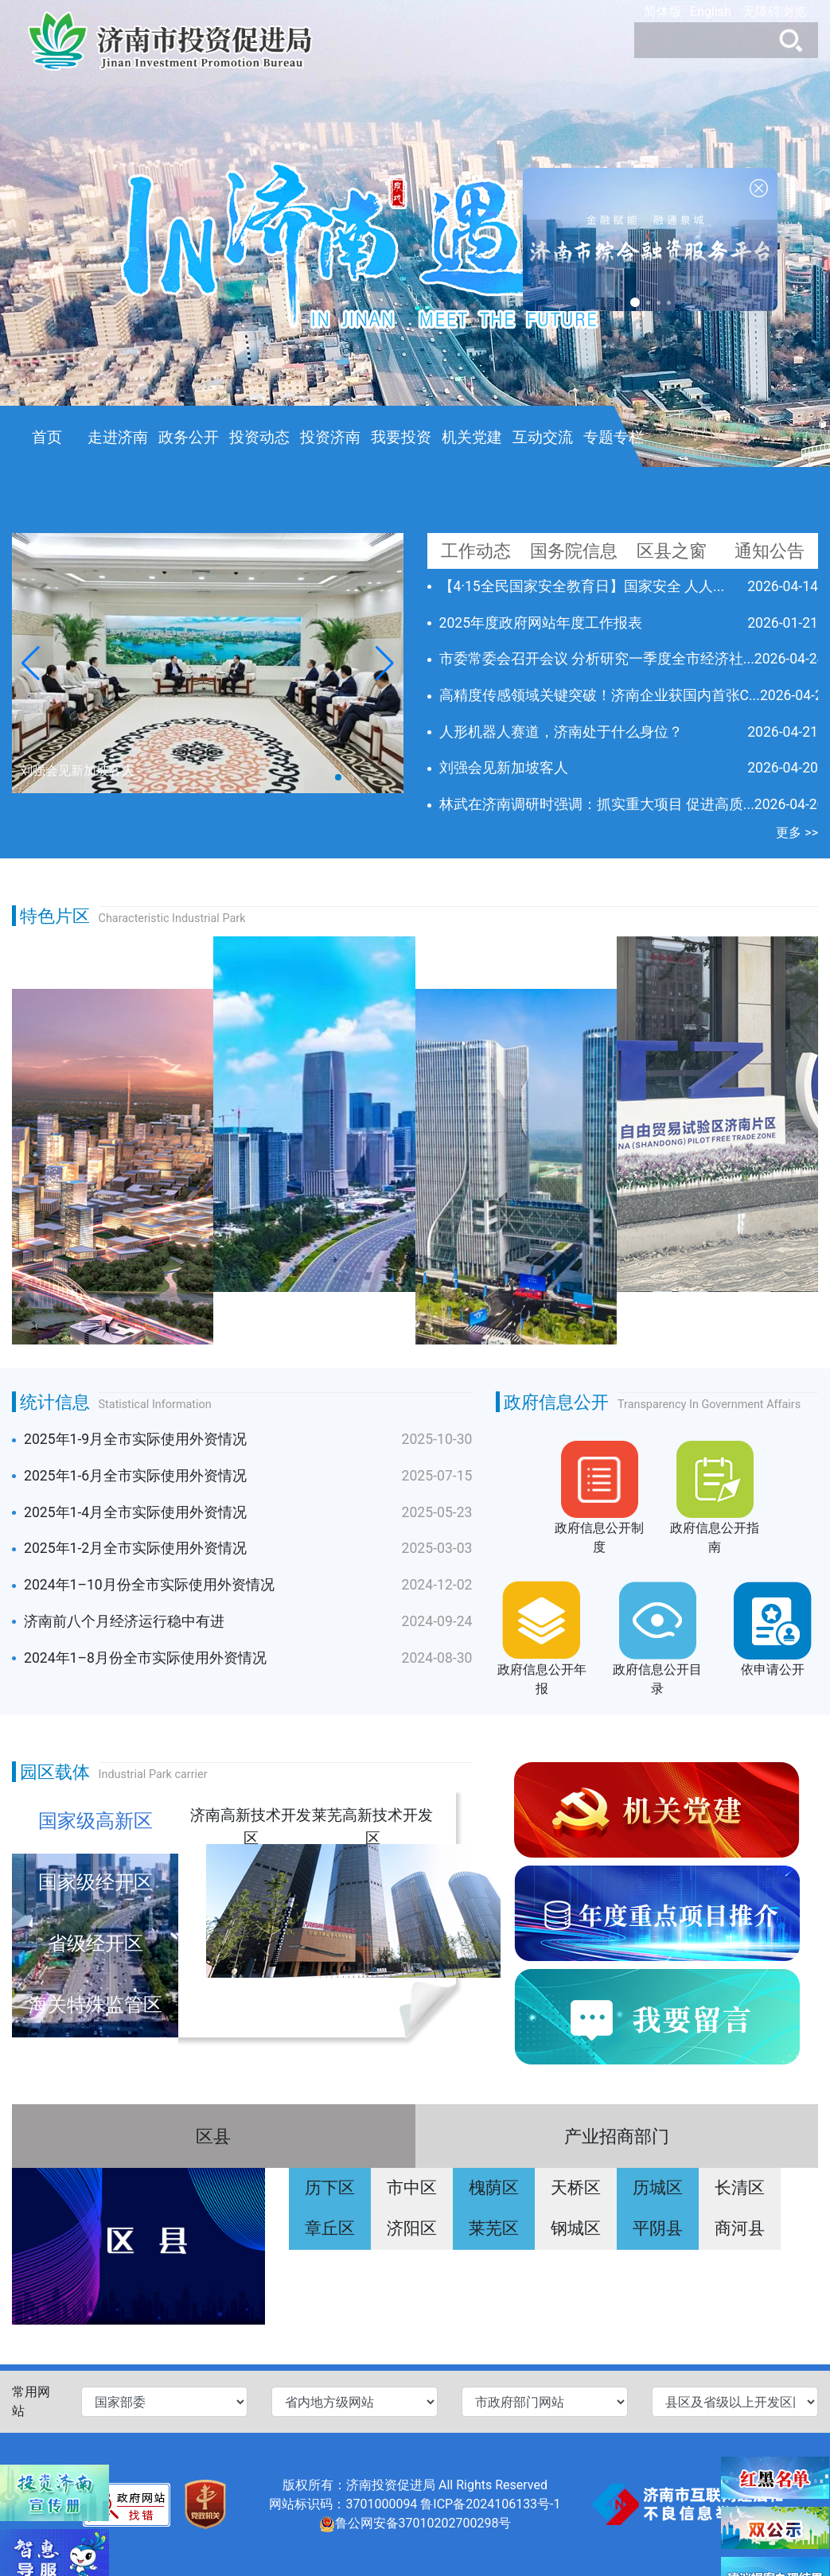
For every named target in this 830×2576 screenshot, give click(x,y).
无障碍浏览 (774, 11)
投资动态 (259, 437)
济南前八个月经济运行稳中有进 (124, 1621)
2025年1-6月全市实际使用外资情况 (135, 1476)
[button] (385, 663)
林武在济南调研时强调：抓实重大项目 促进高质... (596, 804)
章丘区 (330, 2228)
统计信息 (55, 1401)
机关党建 (472, 437)
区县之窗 (672, 550)
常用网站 (31, 2401)
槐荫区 (494, 2187)
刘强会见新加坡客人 (503, 768)
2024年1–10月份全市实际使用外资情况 (149, 1585)
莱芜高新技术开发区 (372, 1825)
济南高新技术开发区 (250, 1825)
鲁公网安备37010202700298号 (423, 2523)
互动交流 (542, 437)
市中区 (412, 2187)
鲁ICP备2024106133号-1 (490, 2504)
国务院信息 (574, 550)
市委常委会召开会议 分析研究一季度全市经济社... (596, 659)
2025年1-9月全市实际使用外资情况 (135, 1439)
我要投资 (401, 437)
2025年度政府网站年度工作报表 (541, 623)
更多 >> (797, 832)
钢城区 (576, 2228)
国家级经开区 (95, 1882)
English (710, 11)
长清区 (740, 2187)
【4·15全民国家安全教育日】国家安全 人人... (582, 586)
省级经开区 (95, 1943)
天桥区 (576, 2187)
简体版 (663, 11)
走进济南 (118, 437)
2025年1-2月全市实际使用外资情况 (135, 1548)
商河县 (740, 2228)
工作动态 (476, 550)
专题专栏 (613, 437)
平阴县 (658, 2228)
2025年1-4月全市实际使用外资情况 (135, 1512)
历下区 (330, 2187)
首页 (47, 437)
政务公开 (188, 437)
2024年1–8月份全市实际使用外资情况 (145, 1658)
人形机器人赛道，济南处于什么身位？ (561, 732)
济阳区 (412, 2228)
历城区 (658, 2187)
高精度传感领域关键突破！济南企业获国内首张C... (599, 695)
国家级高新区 (95, 1821)
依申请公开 (773, 1669)
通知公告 (770, 550)
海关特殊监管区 (95, 2005)
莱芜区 (494, 2228)
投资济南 (330, 437)
